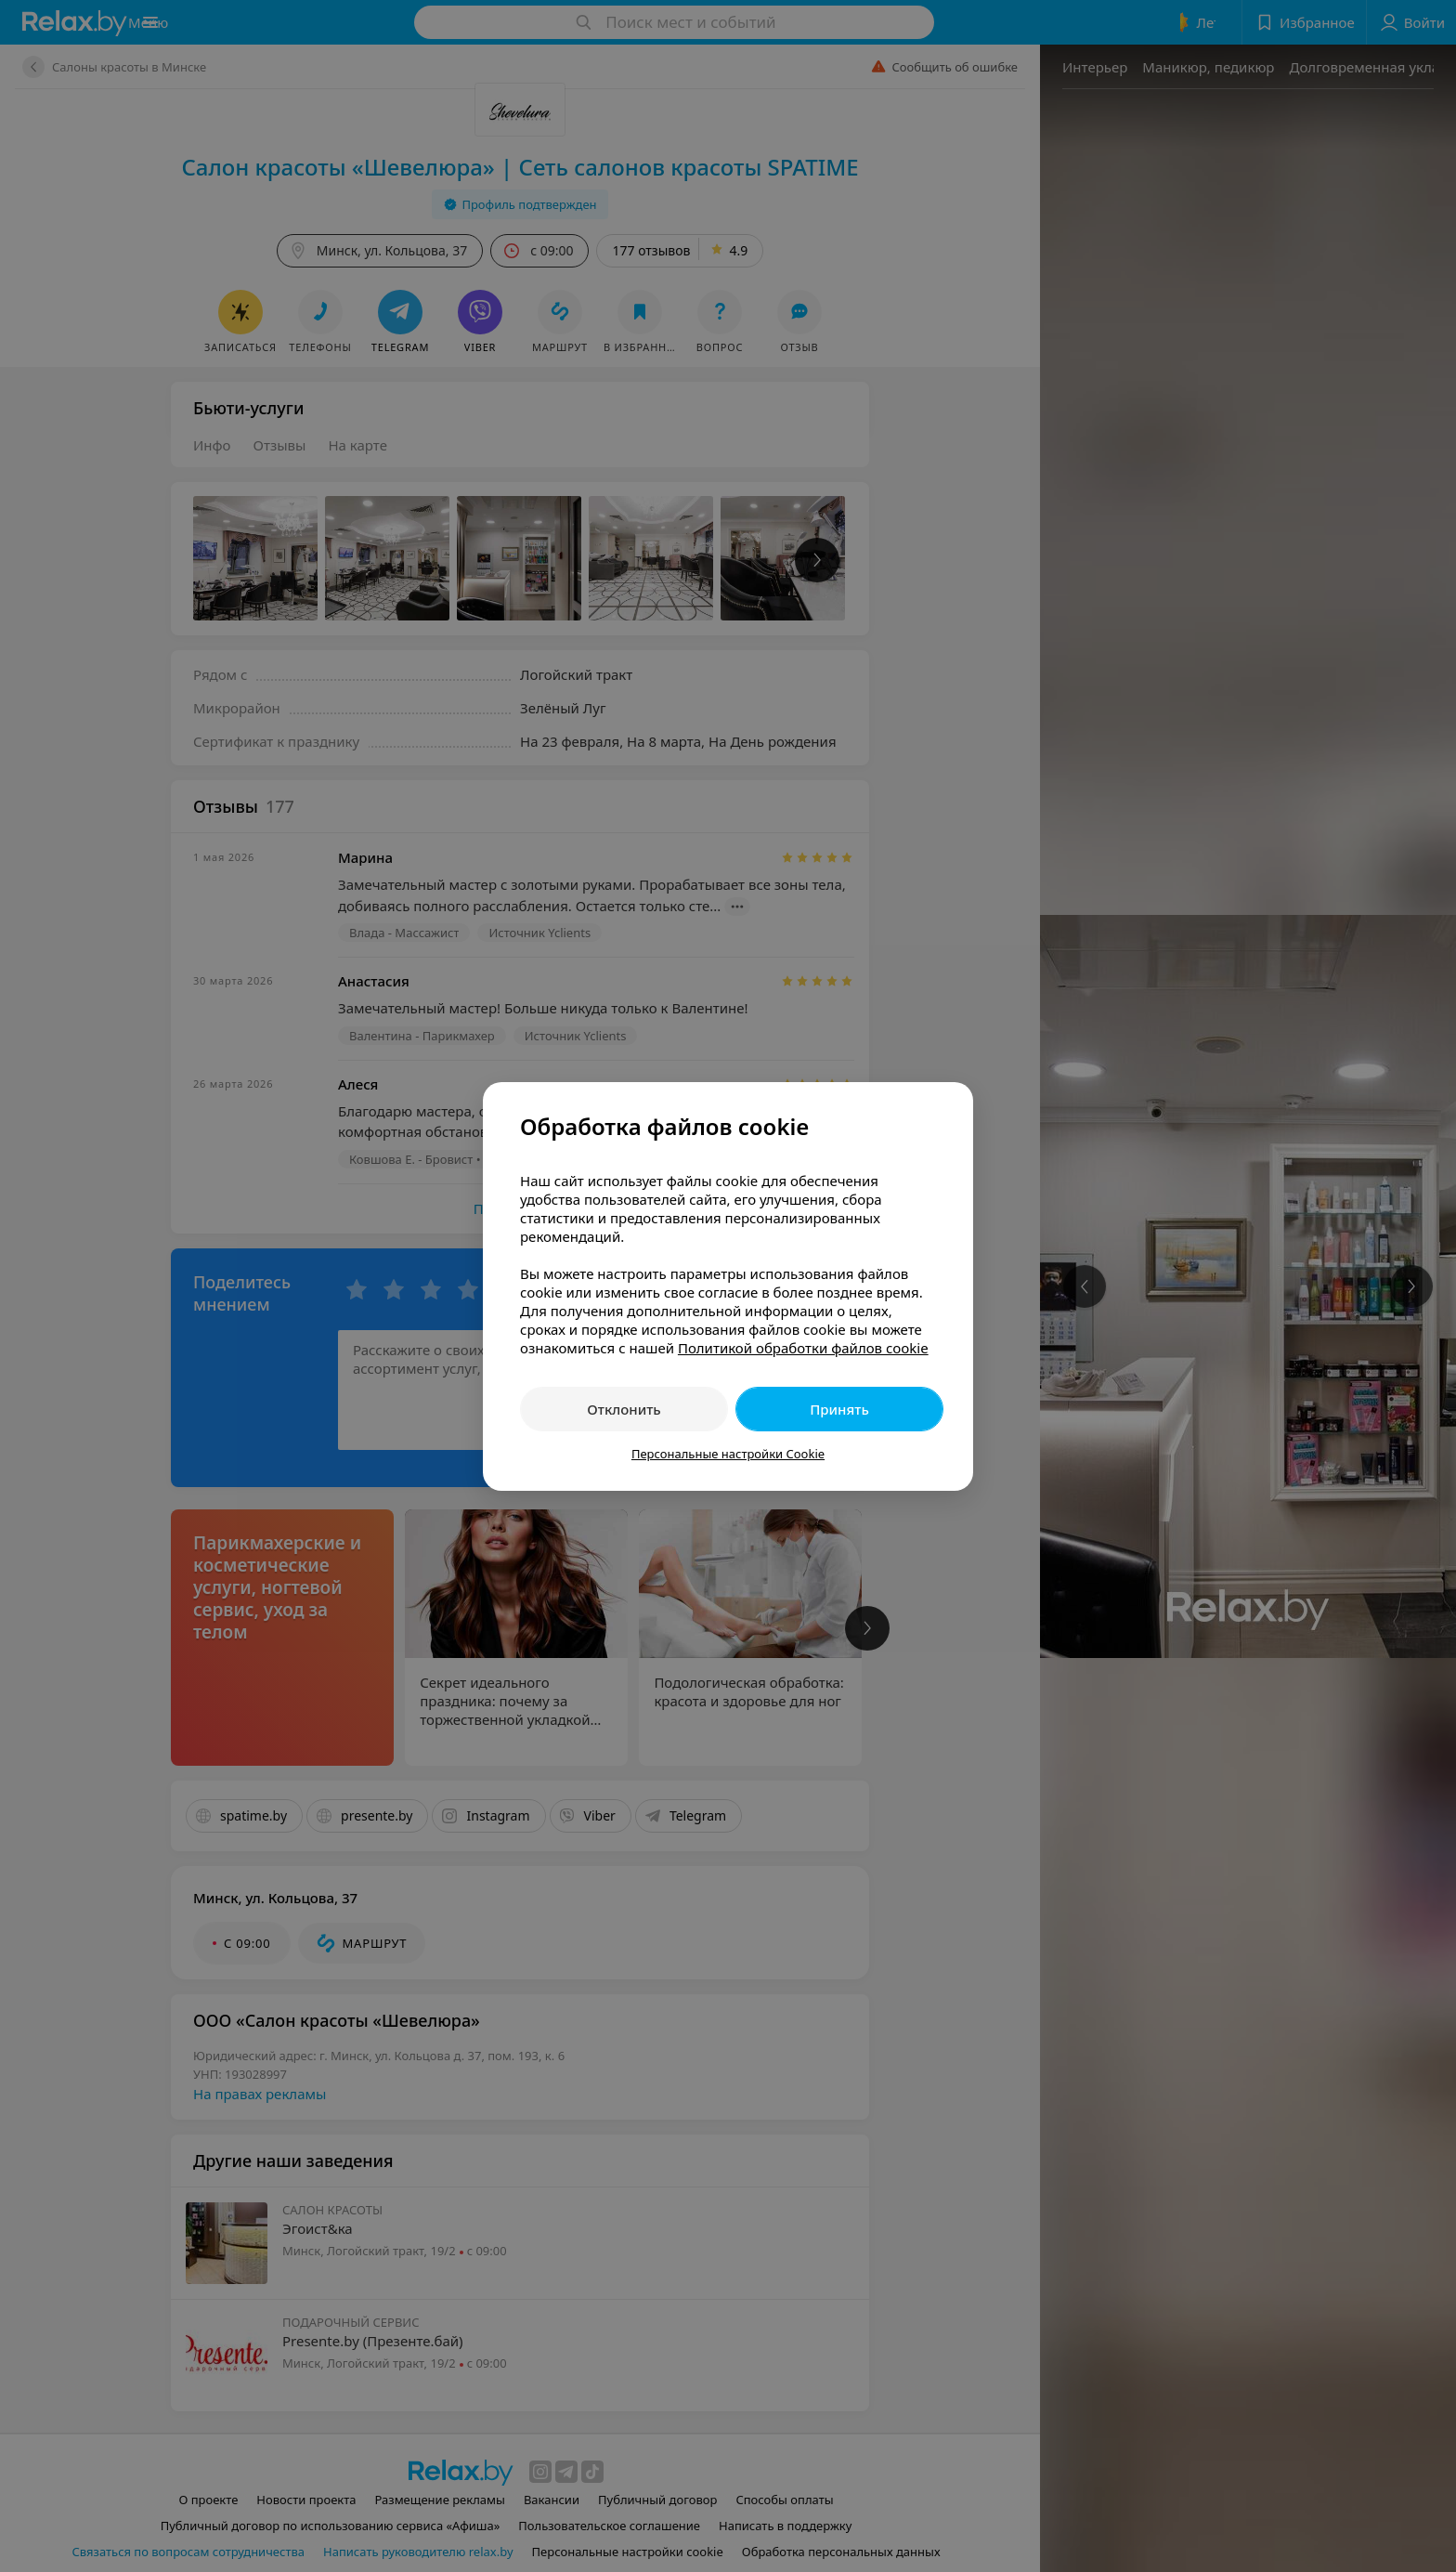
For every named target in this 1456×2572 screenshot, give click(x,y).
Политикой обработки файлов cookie (803, 1347)
